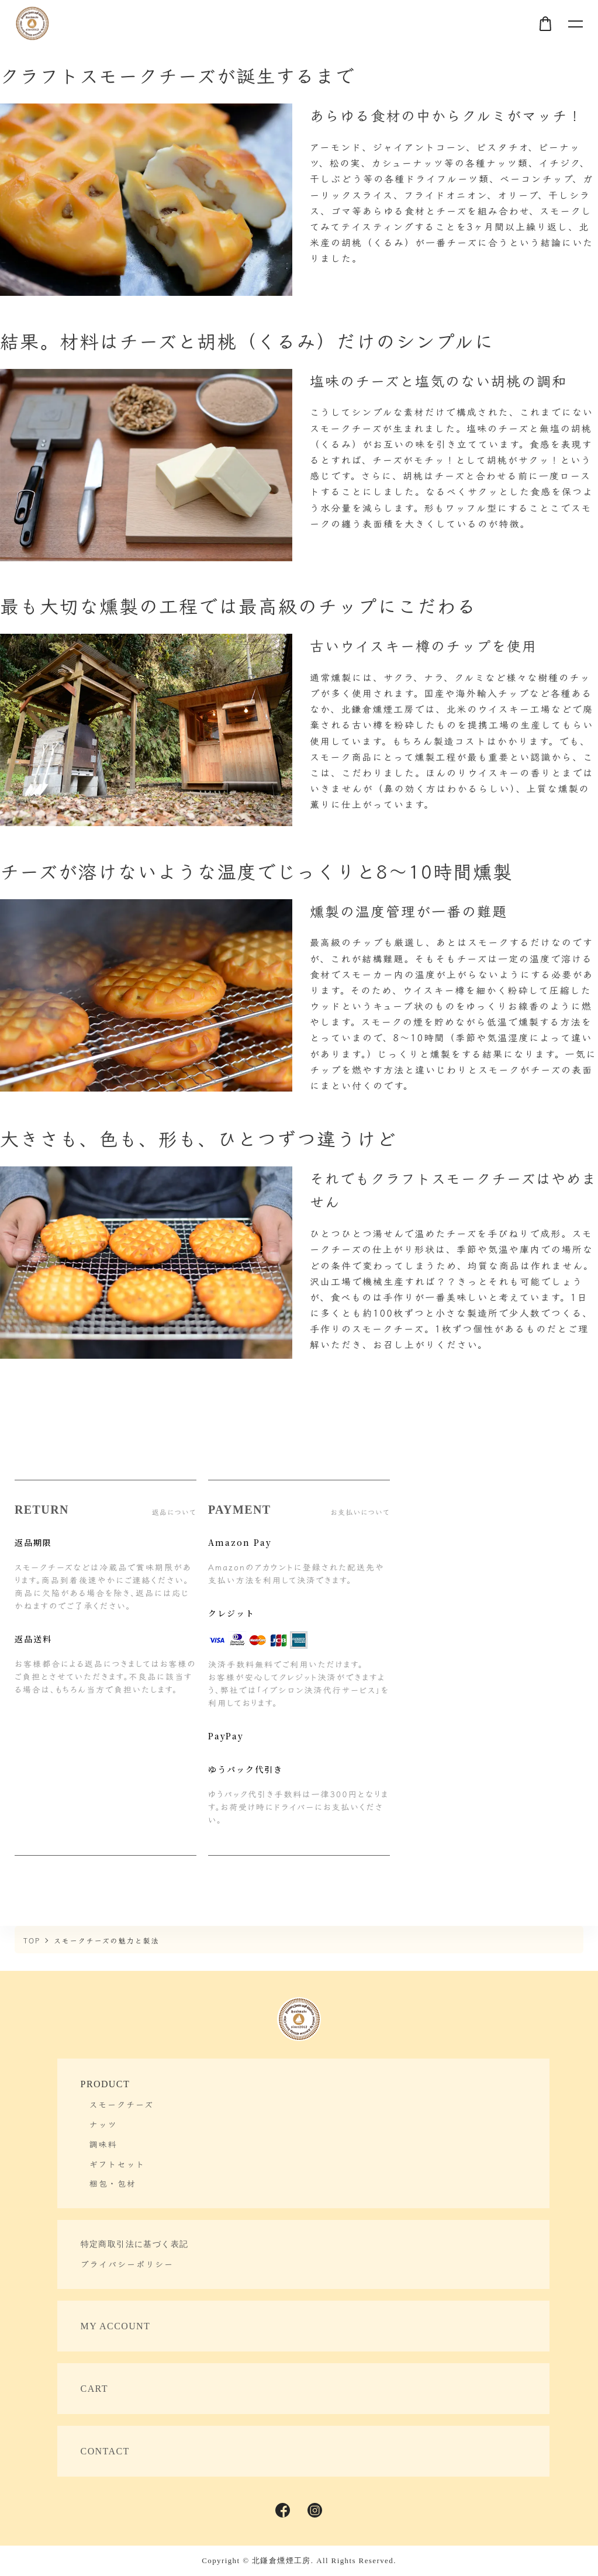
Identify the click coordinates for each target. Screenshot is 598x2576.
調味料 (103, 2144)
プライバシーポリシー (127, 2264)
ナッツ (103, 2124)
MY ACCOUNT (116, 2326)
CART (94, 2389)
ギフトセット (117, 2164)
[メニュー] (574, 23)
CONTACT (105, 2451)
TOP (31, 1940)
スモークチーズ (121, 2104)
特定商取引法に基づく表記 (135, 2244)
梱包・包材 (112, 2183)
